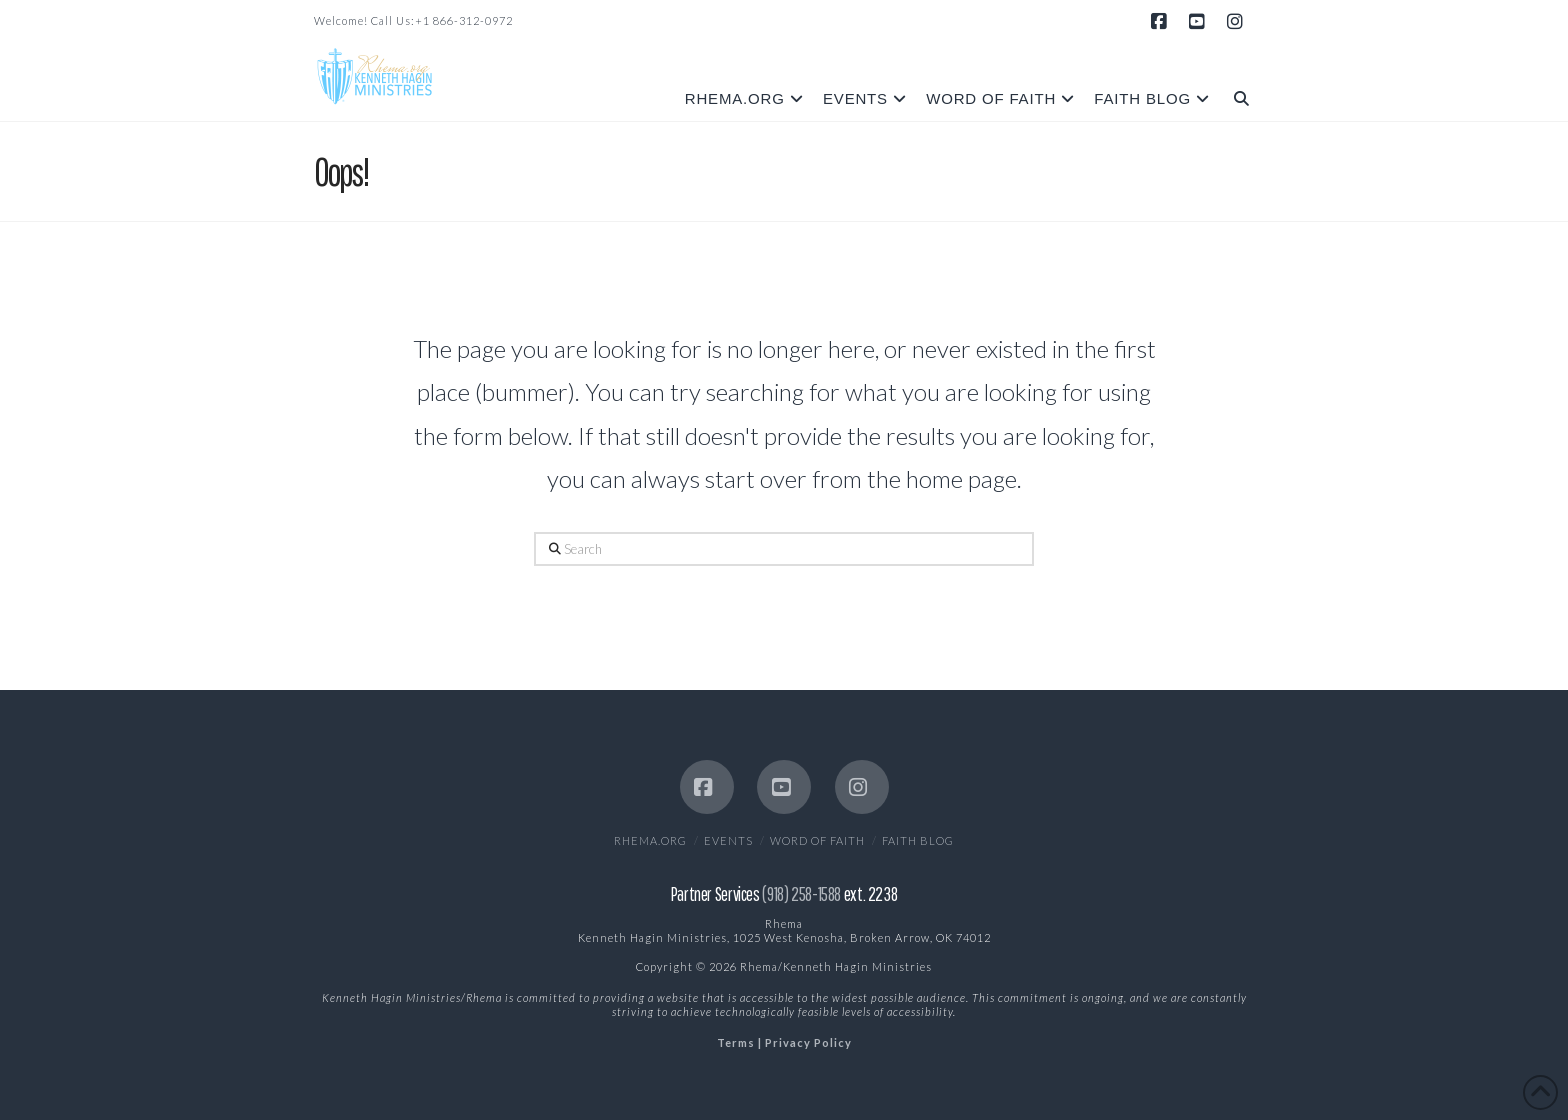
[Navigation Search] (1236, 83)
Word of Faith (817, 840)
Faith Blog (918, 840)
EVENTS (728, 840)
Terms (736, 1042)
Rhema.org (650, 840)
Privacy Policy (808, 1042)
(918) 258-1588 (801, 894)
